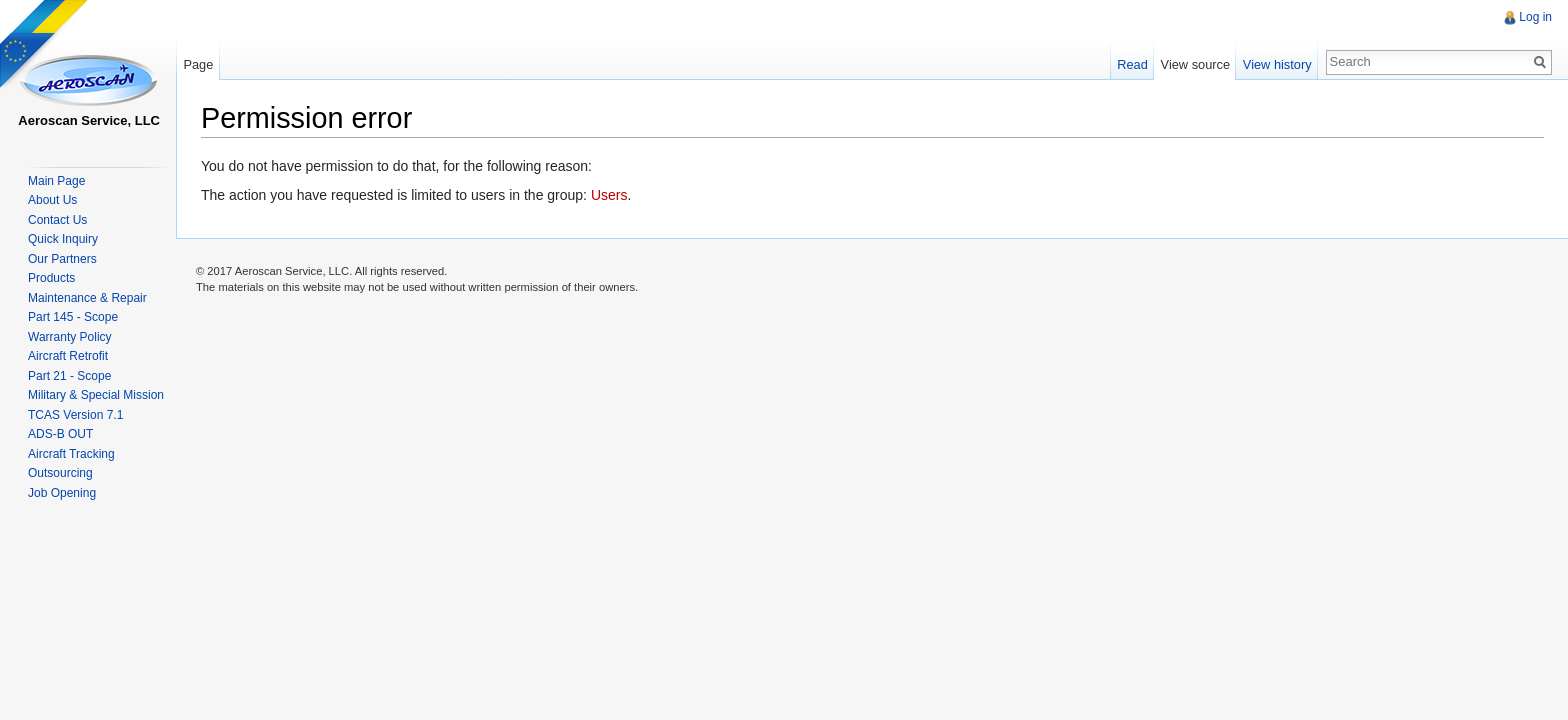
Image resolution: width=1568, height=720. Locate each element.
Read (1132, 64)
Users (609, 195)
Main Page (56, 181)
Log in (1535, 17)
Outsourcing (60, 473)
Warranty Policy (70, 337)
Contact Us (57, 220)
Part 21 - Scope (69, 376)
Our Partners (62, 259)
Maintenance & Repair (87, 298)
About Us (52, 200)
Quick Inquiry (63, 239)
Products (51, 278)
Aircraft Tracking (71, 454)
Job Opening (62, 493)
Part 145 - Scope (73, 317)
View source (1195, 64)
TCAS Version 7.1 (75, 415)
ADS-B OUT (60, 434)
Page (198, 64)
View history (1277, 64)
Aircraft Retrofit (68, 356)
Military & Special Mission (96, 395)
